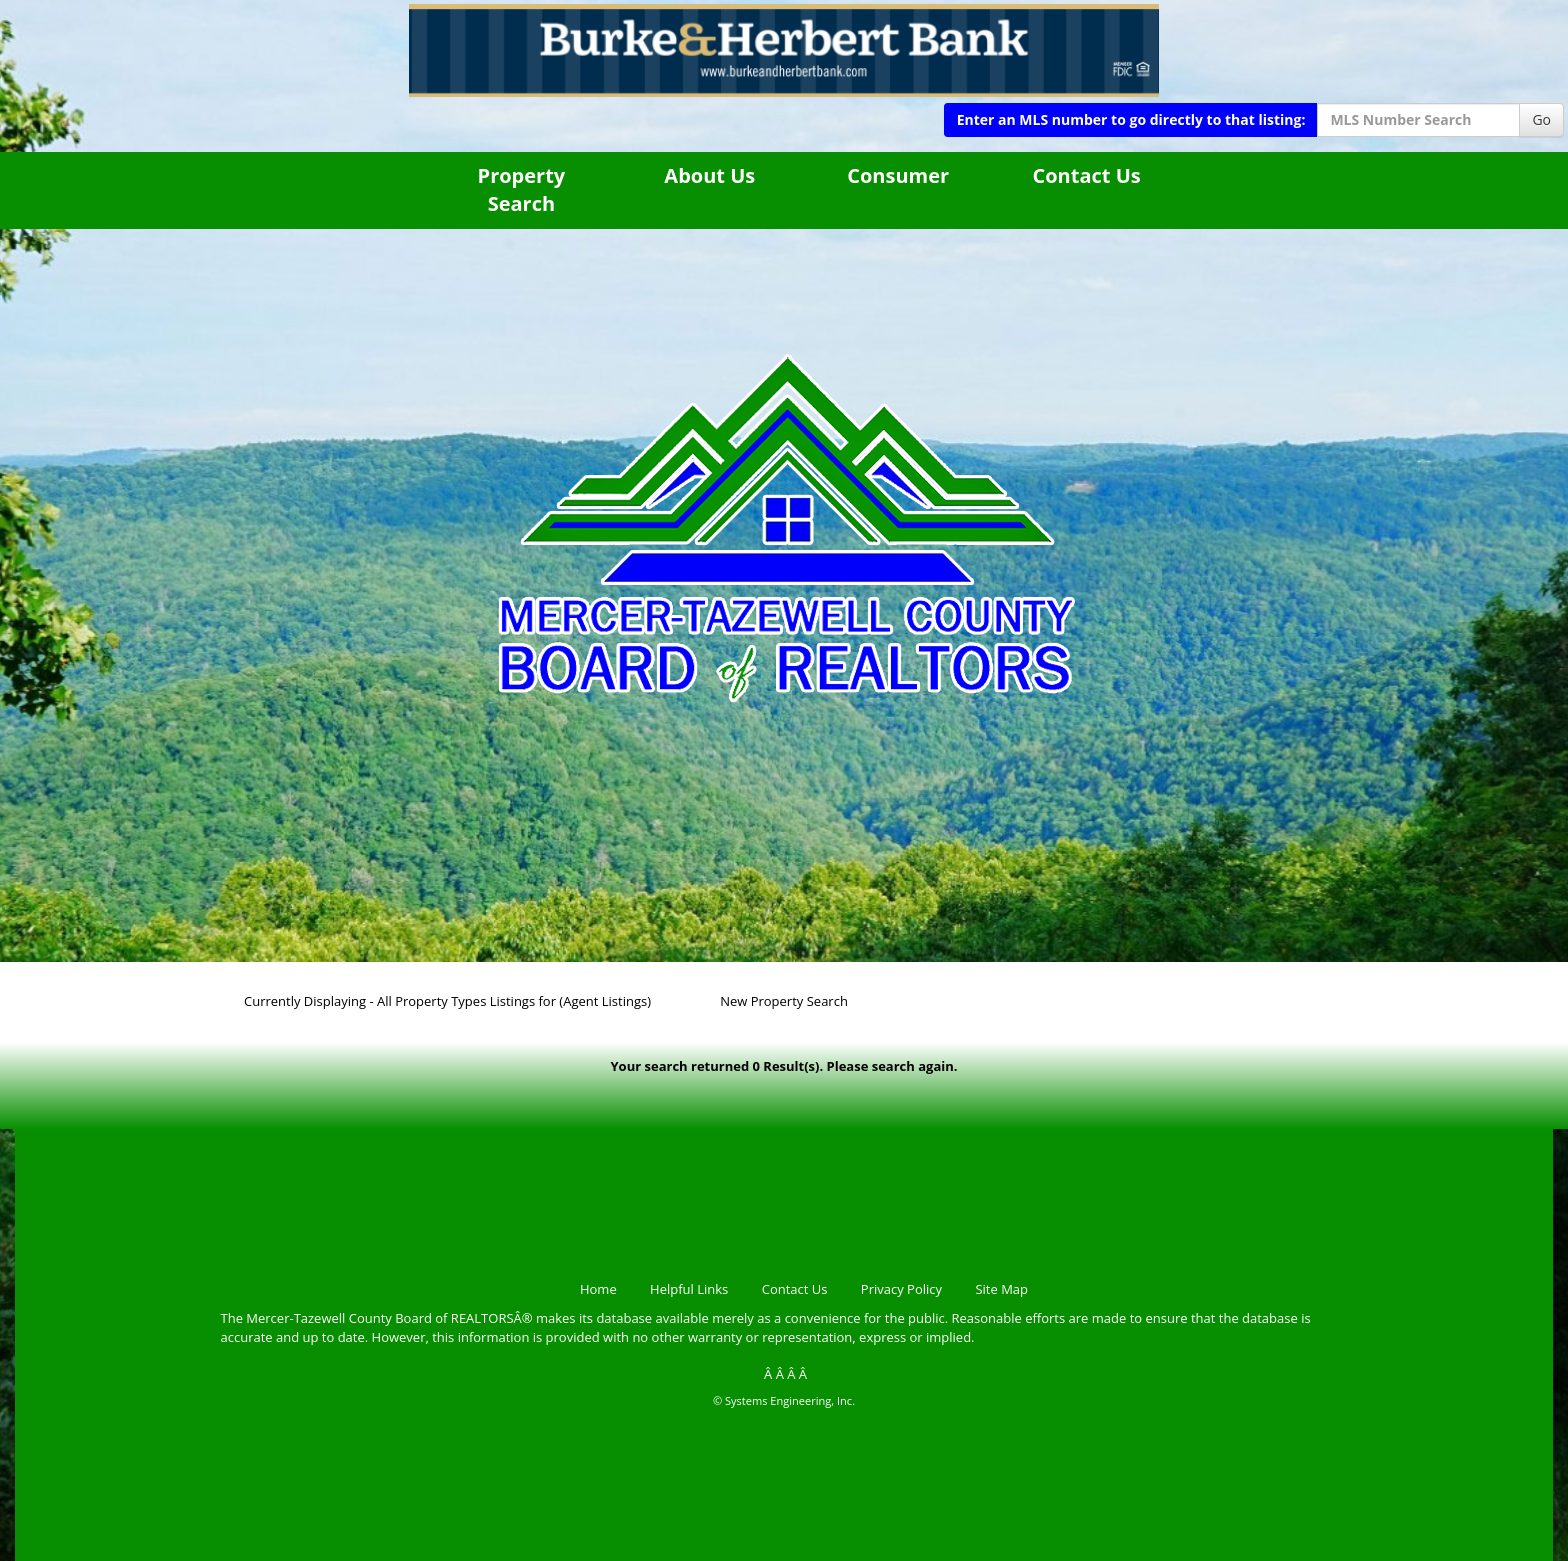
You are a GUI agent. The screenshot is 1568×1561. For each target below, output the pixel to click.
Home (598, 1289)
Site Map (1001, 1289)
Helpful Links (689, 1289)
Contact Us (1086, 175)
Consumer (898, 175)
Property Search (522, 190)
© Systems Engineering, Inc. (784, 1400)
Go (1541, 119)
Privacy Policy (901, 1289)
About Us (709, 175)
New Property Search (784, 1001)
